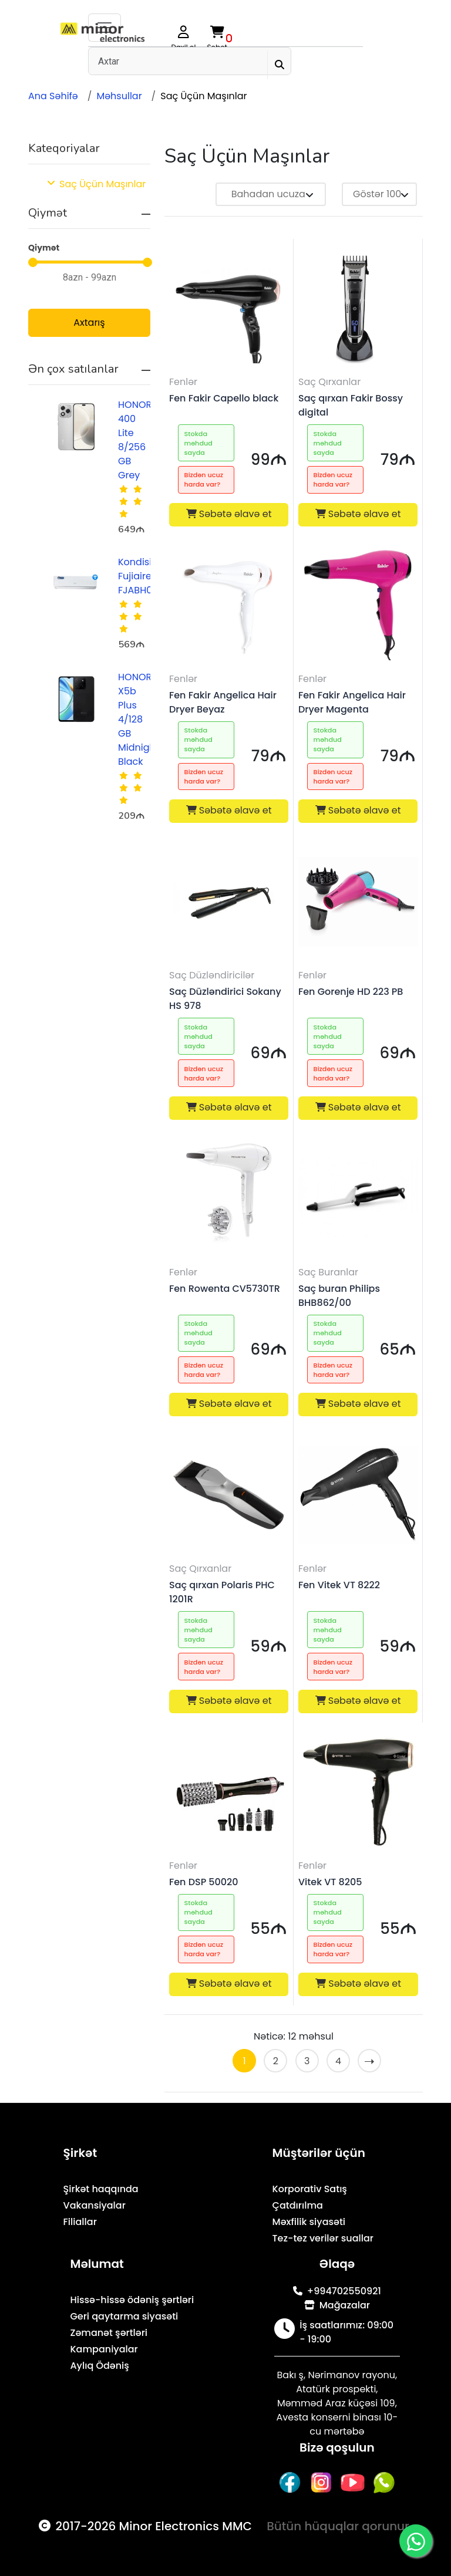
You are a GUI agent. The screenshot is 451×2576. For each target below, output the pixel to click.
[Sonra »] (369, 2060)
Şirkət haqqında (101, 2189)
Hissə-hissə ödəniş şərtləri (132, 2300)
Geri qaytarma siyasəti (124, 2316)
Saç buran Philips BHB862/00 (339, 1295)
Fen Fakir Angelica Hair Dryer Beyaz (223, 702)
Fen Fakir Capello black (223, 398)
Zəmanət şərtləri (108, 2332)
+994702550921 (337, 2291)
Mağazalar (337, 2305)
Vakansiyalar (94, 2205)
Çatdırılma (297, 2205)
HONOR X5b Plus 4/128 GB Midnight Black (138, 719)
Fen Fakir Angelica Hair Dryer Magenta (352, 702)
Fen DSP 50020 (203, 1882)
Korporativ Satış (309, 2189)
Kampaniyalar (103, 2349)
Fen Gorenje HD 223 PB (350, 991)
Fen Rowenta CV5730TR (224, 1288)
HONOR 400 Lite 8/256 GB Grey (135, 440)
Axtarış (89, 322)
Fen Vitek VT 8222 (339, 1585)
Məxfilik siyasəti (309, 2222)
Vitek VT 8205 (330, 1882)
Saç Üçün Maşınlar (203, 96)
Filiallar (80, 2222)
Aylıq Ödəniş (99, 2365)
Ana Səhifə (53, 96)
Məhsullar (119, 96)
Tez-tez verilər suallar (322, 2238)
